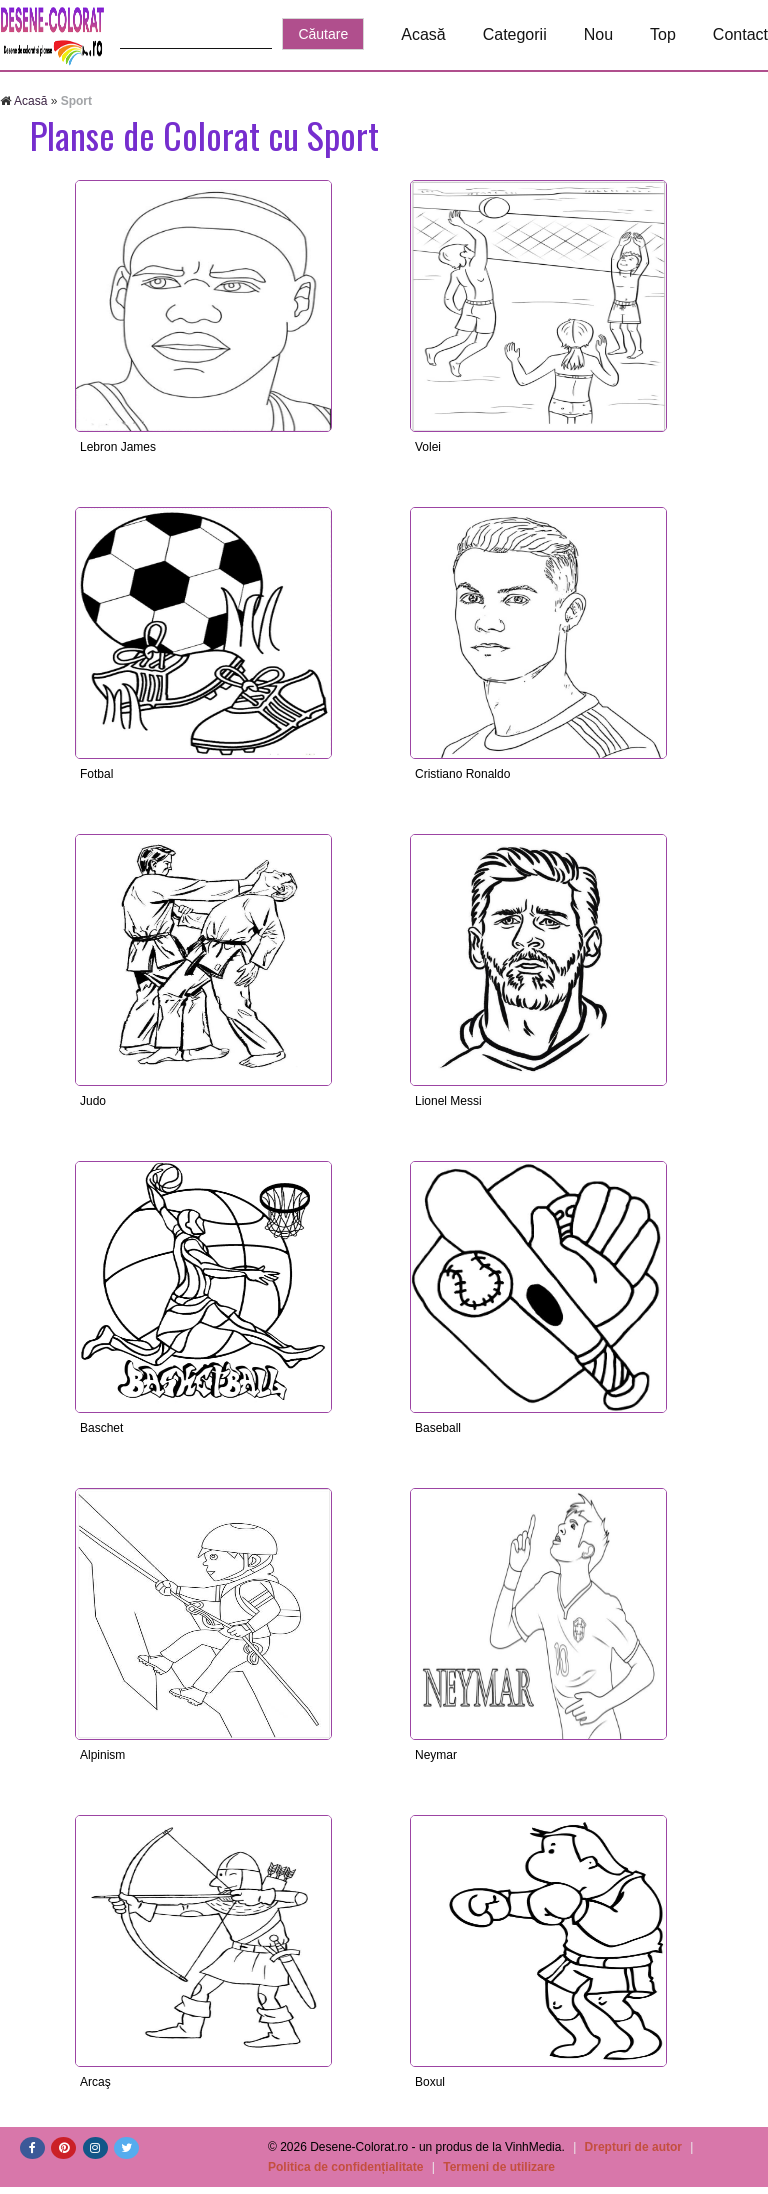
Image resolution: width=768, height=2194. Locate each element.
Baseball (438, 1428)
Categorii (515, 34)
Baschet (101, 1428)
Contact (740, 34)
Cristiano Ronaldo (462, 774)
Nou (598, 34)
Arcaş (95, 2082)
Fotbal (96, 774)
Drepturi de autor (633, 2147)
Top (663, 34)
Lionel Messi (448, 1101)
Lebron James (118, 447)
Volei (428, 447)
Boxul (430, 2082)
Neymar (436, 1755)
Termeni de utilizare (499, 2167)
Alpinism (102, 1755)
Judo (93, 1101)
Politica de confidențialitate (345, 2167)
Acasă (423, 34)
